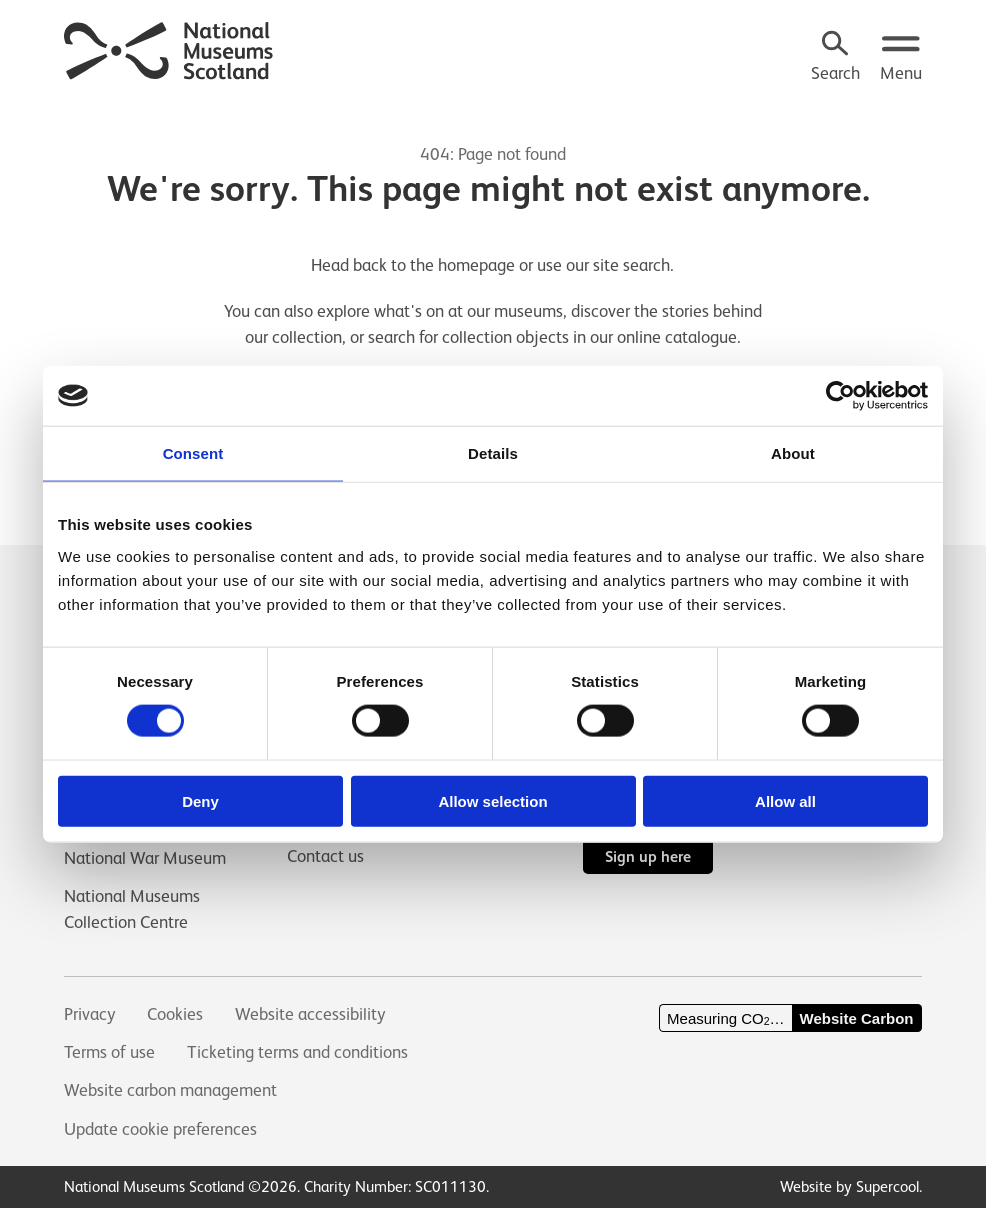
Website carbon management (170, 1090)
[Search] (835, 58)
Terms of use (109, 1052)
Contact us (325, 856)
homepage (476, 265)
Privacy (89, 1014)
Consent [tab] (193, 453)
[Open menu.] (901, 58)
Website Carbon (857, 1018)
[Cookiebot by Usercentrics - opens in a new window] (840, 396)
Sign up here (648, 856)
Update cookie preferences (160, 1129)
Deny (200, 800)
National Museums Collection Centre (132, 909)
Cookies (175, 1014)
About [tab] (793, 453)
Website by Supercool (849, 1186)
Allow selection (492, 800)
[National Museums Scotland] (169, 48)
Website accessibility (310, 1014)
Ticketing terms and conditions (297, 1052)
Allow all (785, 800)
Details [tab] (493, 453)
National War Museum (145, 858)
